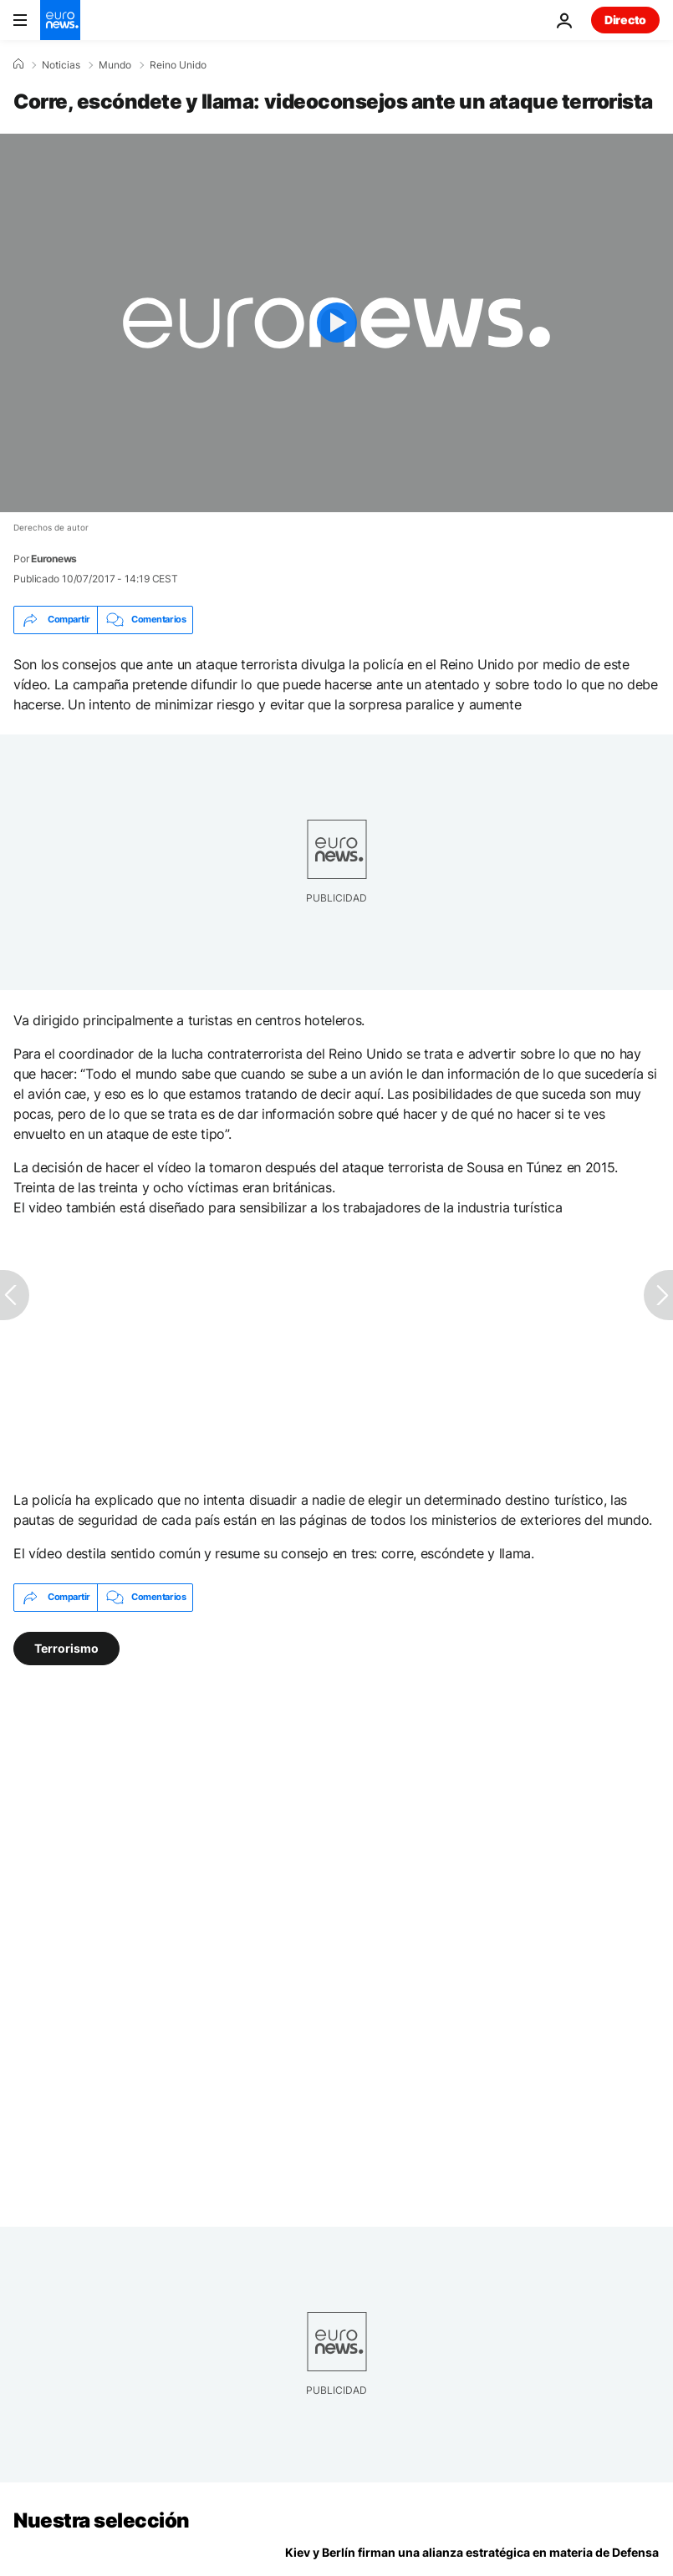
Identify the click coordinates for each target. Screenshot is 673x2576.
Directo (625, 20)
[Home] (18, 64)
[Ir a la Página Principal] (60, 20)
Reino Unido (178, 65)
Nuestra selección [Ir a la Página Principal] (101, 2520)
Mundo (115, 65)
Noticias (61, 65)
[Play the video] (336, 323)
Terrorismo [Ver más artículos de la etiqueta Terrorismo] (66, 1647)
